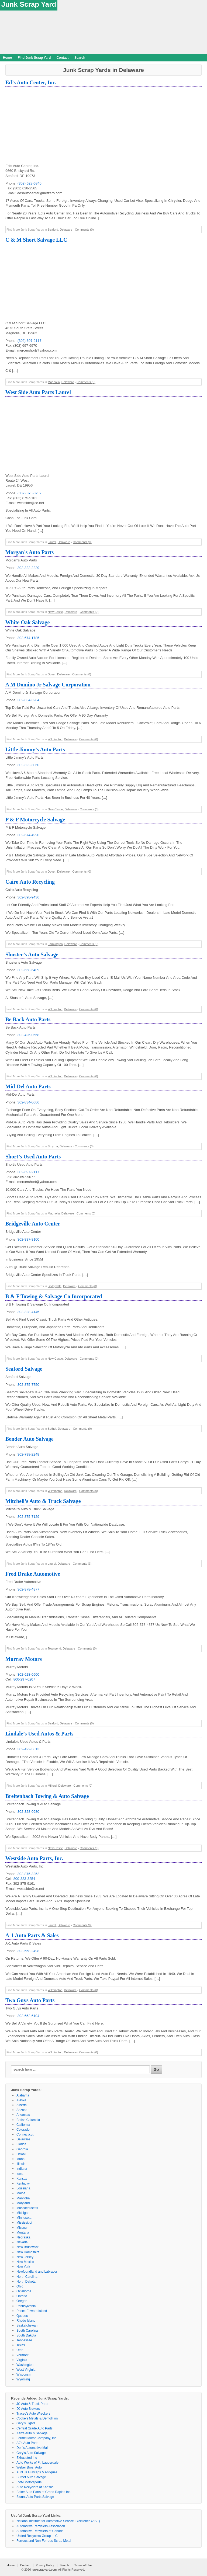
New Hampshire (27, 2252)
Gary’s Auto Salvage (31, 2453)
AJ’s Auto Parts (27, 2443)
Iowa (19, 2174)
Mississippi (24, 2222)
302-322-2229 (28, 568)
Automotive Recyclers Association (40, 2526)
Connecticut (24, 2134)
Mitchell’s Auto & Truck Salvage (43, 1501)
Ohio (19, 2286)
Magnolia (54, 382)
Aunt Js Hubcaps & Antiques (36, 2472)
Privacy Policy (45, 2565)
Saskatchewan (26, 2325)
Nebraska (23, 2237)
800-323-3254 (24, 1879)
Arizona (21, 2110)
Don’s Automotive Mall (32, 2448)
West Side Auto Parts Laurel (38, 392)
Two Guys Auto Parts (29, 2000)
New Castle (55, 611)
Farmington (55, 944)
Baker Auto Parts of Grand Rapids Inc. (43, 2492)
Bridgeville (54, 1286)
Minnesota (23, 2218)
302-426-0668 (28, 1035)
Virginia (21, 2360)
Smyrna (53, 1146)
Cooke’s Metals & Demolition (37, 2418)
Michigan (22, 2213)
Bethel (52, 1428)
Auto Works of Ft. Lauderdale (37, 2462)
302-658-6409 (28, 970)
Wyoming (23, 2379)
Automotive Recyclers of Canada (40, 2531)
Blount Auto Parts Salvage (35, 2497)
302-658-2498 (28, 1951)
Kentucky (23, 2183)
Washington (24, 2365)
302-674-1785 (28, 638)
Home (7, 58)
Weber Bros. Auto (29, 2467)
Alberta (21, 2105)
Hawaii (21, 2154)
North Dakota (26, 2281)
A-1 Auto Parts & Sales (32, 1935)
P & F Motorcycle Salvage (35, 819)
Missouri (22, 2228)
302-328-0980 (28, 1812)
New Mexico (25, 2262)
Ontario (21, 2296)
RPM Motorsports (29, 2482)
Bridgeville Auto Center (32, 1224)
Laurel (52, 542)
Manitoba (23, 2198)
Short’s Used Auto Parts (33, 1156)
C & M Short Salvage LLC (36, 240)
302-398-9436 (28, 897)
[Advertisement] (103, 126)
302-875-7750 (28, 1385)
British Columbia (28, 2120)
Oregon (21, 2301)
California (23, 2125)
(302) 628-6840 (30, 183)
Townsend (54, 1648)
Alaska (21, 2100)
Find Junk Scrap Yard (34, 58)
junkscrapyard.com (44, 2569)
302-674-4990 (28, 835)
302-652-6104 (28, 2016)
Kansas (21, 2179)
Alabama (22, 2095)
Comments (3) (82, 1563)
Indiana (21, 2169)
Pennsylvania (26, 2306)
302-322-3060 (28, 765)
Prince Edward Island (31, 2311)
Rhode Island (26, 2320)
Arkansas (23, 2115)
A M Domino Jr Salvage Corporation (48, 685)
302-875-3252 (28, 1874)
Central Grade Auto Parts (34, 2428)
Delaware (66, 229)
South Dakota (26, 2335)
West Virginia (25, 2370)
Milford (52, 1785)
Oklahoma (23, 2291)
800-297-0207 (24, 1679)
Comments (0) (84, 229)
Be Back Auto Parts (27, 1019)
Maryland (23, 2203)
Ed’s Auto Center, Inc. (30, 82)
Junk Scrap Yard (28, 4)
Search (79, 58)
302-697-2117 (28, 1172)
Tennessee (24, 2340)
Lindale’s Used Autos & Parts (39, 1734)
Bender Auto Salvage (29, 1439)
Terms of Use (83, 2565)
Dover (52, 674)
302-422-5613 (28, 1749)
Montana (22, 2232)
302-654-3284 (28, 700)
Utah (19, 2350)
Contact (63, 58)
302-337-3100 (28, 1239)
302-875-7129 (28, 1517)
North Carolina (26, 2277)
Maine (20, 2193)
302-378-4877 (28, 1589)
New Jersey (24, 2257)
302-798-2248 (28, 1454)
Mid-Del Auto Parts (28, 1086)
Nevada (21, 2242)
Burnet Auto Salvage (31, 2477)
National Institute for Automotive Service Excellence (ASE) (58, 2521)
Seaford (53, 229)
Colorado (23, 2129)
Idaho (20, 2159)
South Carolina (27, 2330)
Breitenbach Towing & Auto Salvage (47, 1796)
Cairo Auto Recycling (30, 882)
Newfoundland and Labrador (36, 2271)
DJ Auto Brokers (28, 2409)
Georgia (22, 2149)
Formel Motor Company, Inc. (36, 2438)
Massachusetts (27, 2208)
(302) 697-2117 (30, 341)
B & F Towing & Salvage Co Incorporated (53, 1296)
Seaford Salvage (23, 1369)
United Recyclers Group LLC (37, 2536)
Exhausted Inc (26, 2458)
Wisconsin (23, 2374)
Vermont (22, 2355)
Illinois (20, 2164)
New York (23, 2267)
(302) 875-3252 (30, 493)
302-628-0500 (28, 1674)
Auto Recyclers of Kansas (34, 2487)
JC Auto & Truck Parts (32, 2404)
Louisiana (23, 2188)
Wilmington (55, 739)
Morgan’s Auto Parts (29, 552)
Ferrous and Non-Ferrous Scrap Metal (43, 2541)
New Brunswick (27, 2247)
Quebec (22, 2316)
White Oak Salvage (27, 622)
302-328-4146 (28, 1312)
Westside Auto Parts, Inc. (34, 1858)
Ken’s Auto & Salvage (31, 2433)
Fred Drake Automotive (32, 1574)
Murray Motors (23, 1659)
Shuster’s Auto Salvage (31, 954)
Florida (21, 2144)
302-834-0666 (28, 1102)
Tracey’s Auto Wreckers (33, 2413)
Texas (20, 2345)
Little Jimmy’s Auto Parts (35, 749)
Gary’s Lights (25, 2423)
